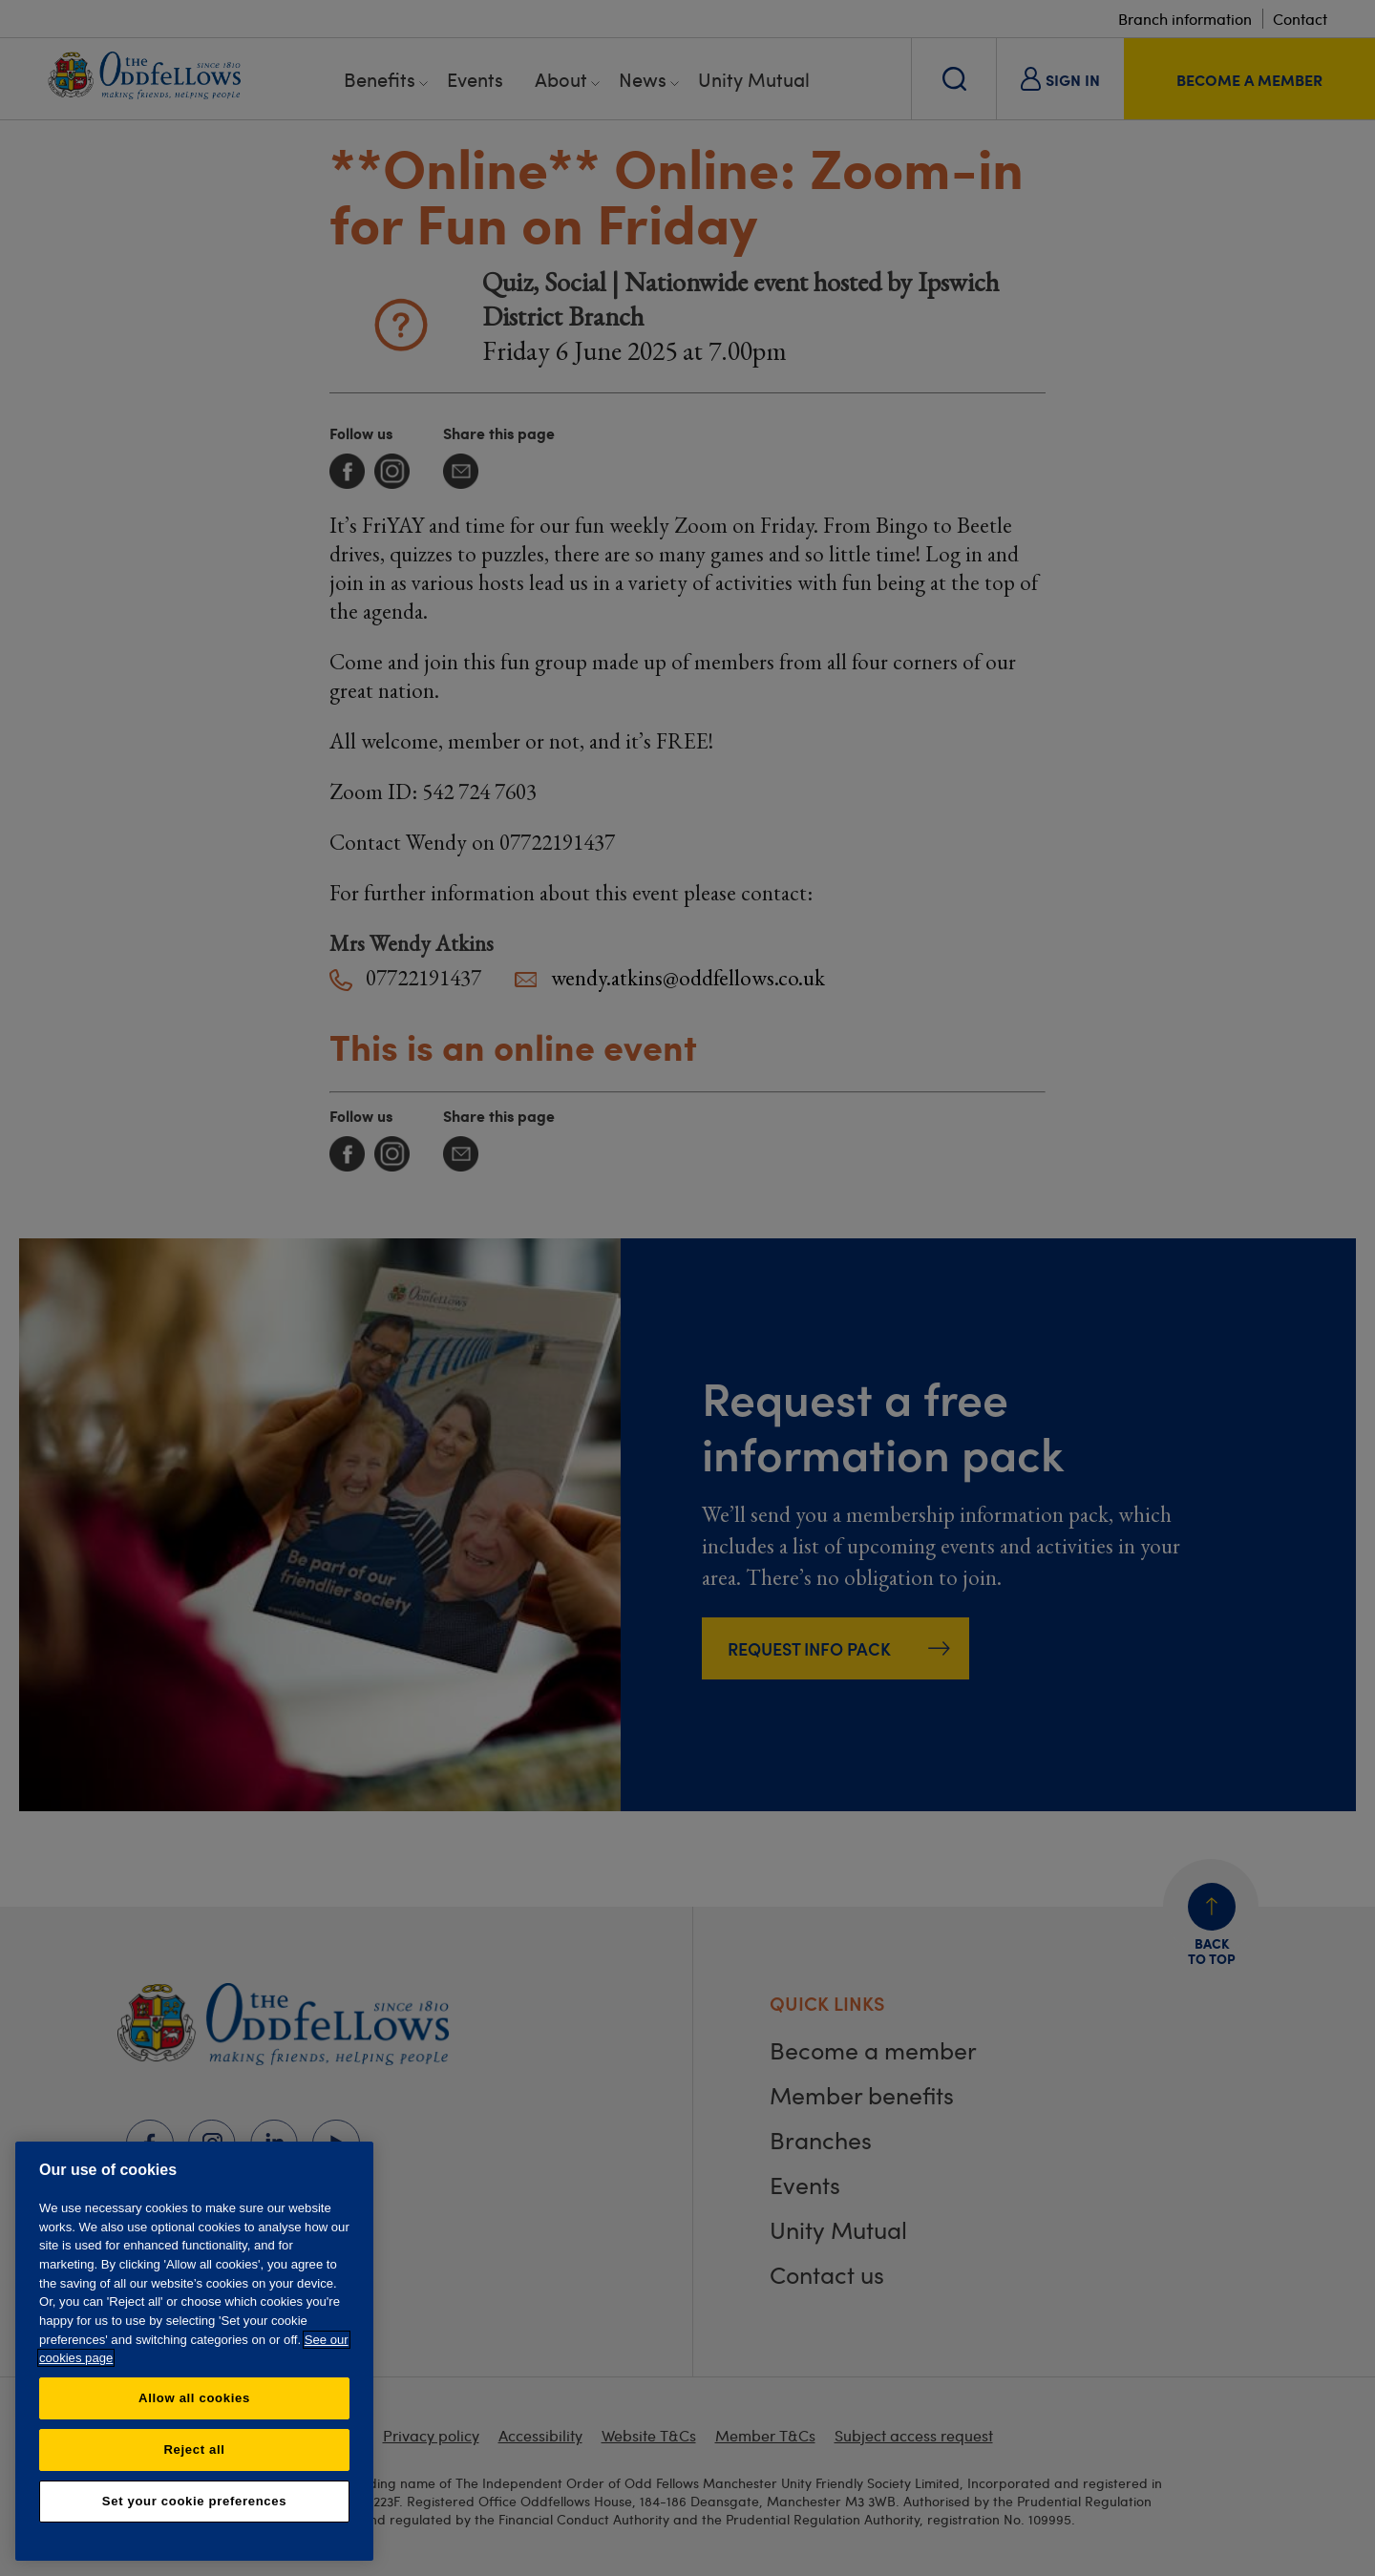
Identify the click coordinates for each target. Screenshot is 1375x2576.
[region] (194, 2351)
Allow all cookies (194, 2398)
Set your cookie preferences (194, 2501)
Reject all (193, 2449)
